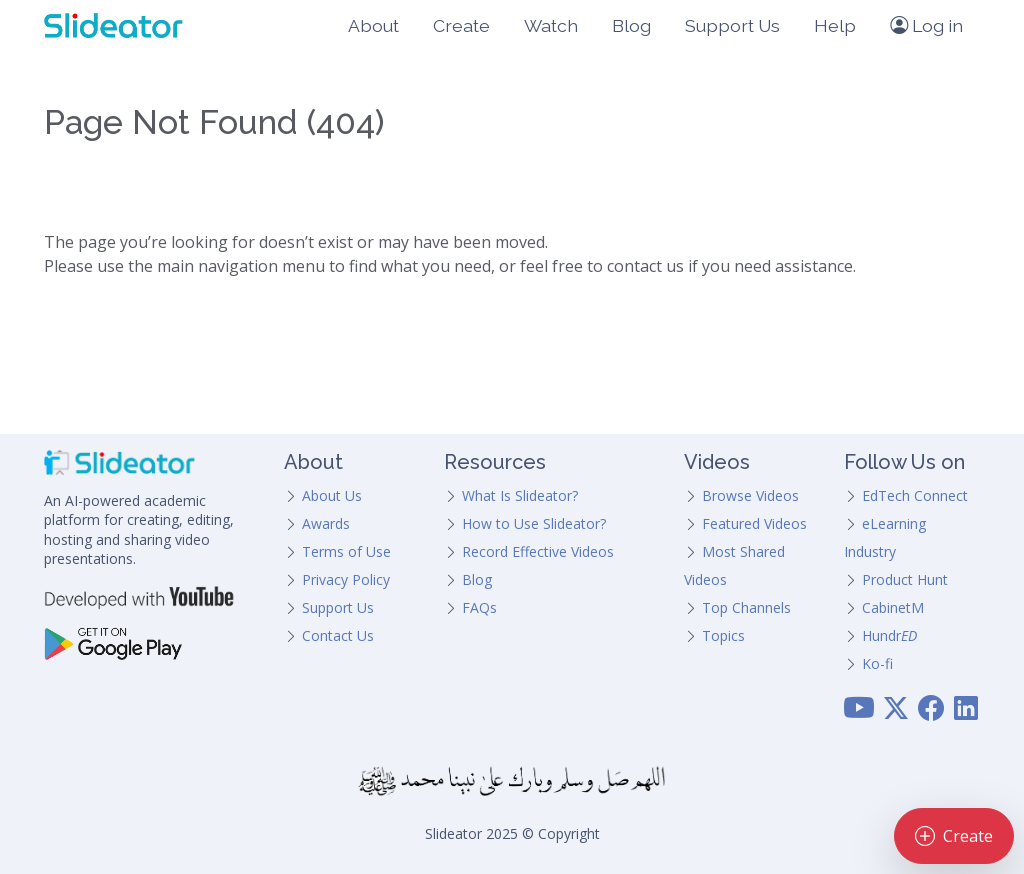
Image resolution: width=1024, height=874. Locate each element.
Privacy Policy (346, 579)
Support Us (732, 25)
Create (461, 25)
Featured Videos (754, 523)
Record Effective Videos (538, 551)
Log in (926, 25)
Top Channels (746, 607)
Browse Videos (750, 495)
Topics (723, 635)
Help (835, 25)
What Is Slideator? (520, 495)
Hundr (889, 635)
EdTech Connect (915, 495)
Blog (631, 25)
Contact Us (338, 635)
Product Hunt (905, 579)
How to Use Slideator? (534, 523)
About (373, 25)
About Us (332, 495)
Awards (326, 523)
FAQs (479, 607)
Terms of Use (346, 551)
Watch (551, 25)
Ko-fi (877, 663)
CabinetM (893, 607)
